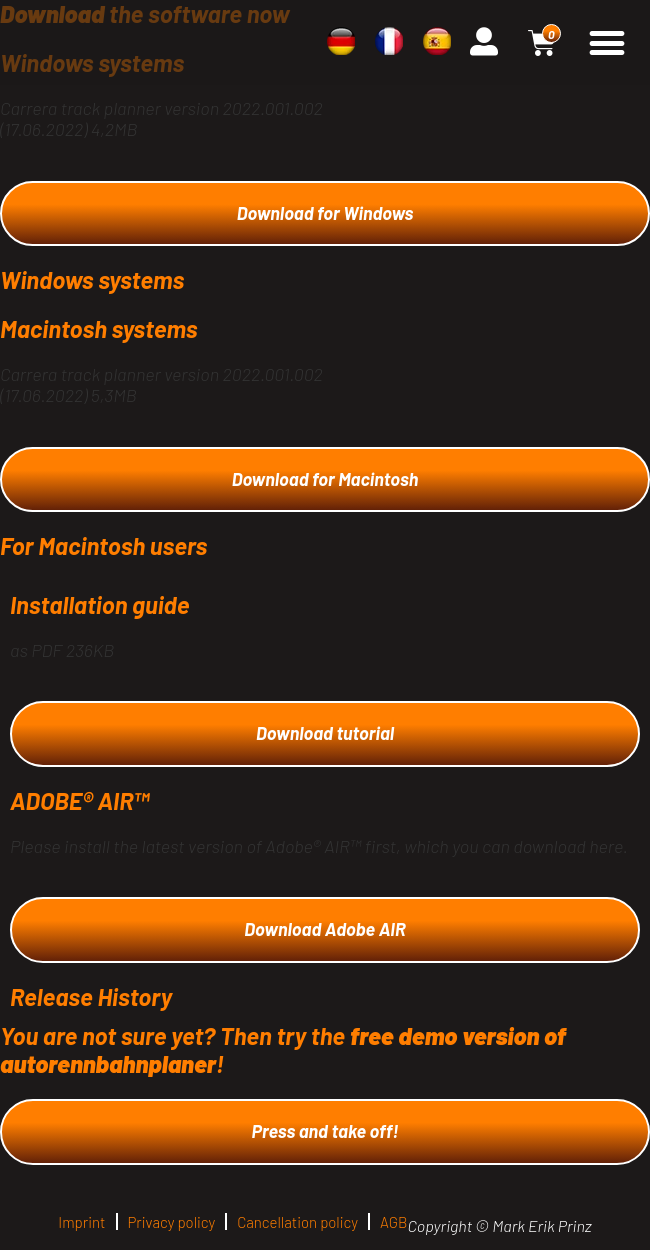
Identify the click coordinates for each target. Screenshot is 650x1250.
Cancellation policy (297, 1222)
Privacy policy (172, 1222)
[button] (606, 42)
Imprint (81, 1222)
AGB (393, 1222)
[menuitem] (341, 41)
